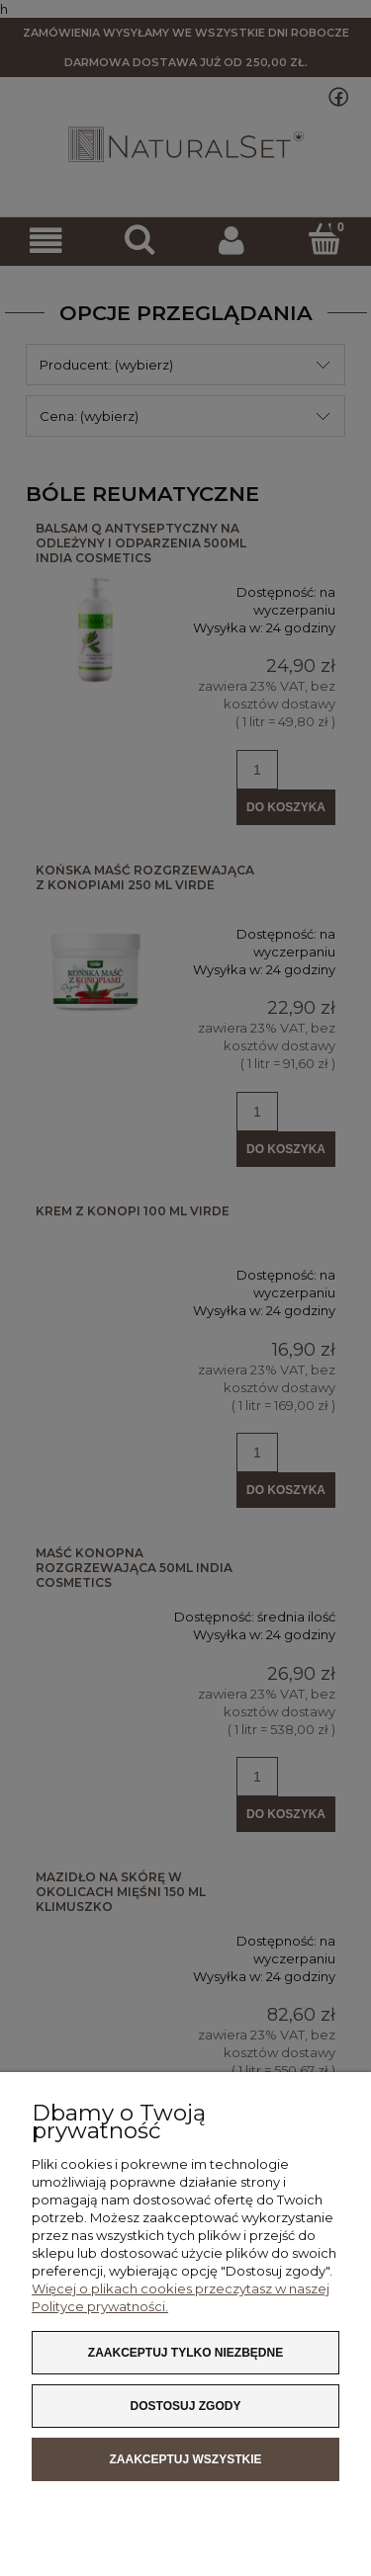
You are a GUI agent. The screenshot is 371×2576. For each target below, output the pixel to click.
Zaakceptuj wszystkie (185, 2459)
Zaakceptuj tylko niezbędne (185, 2353)
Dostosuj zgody (186, 2406)
